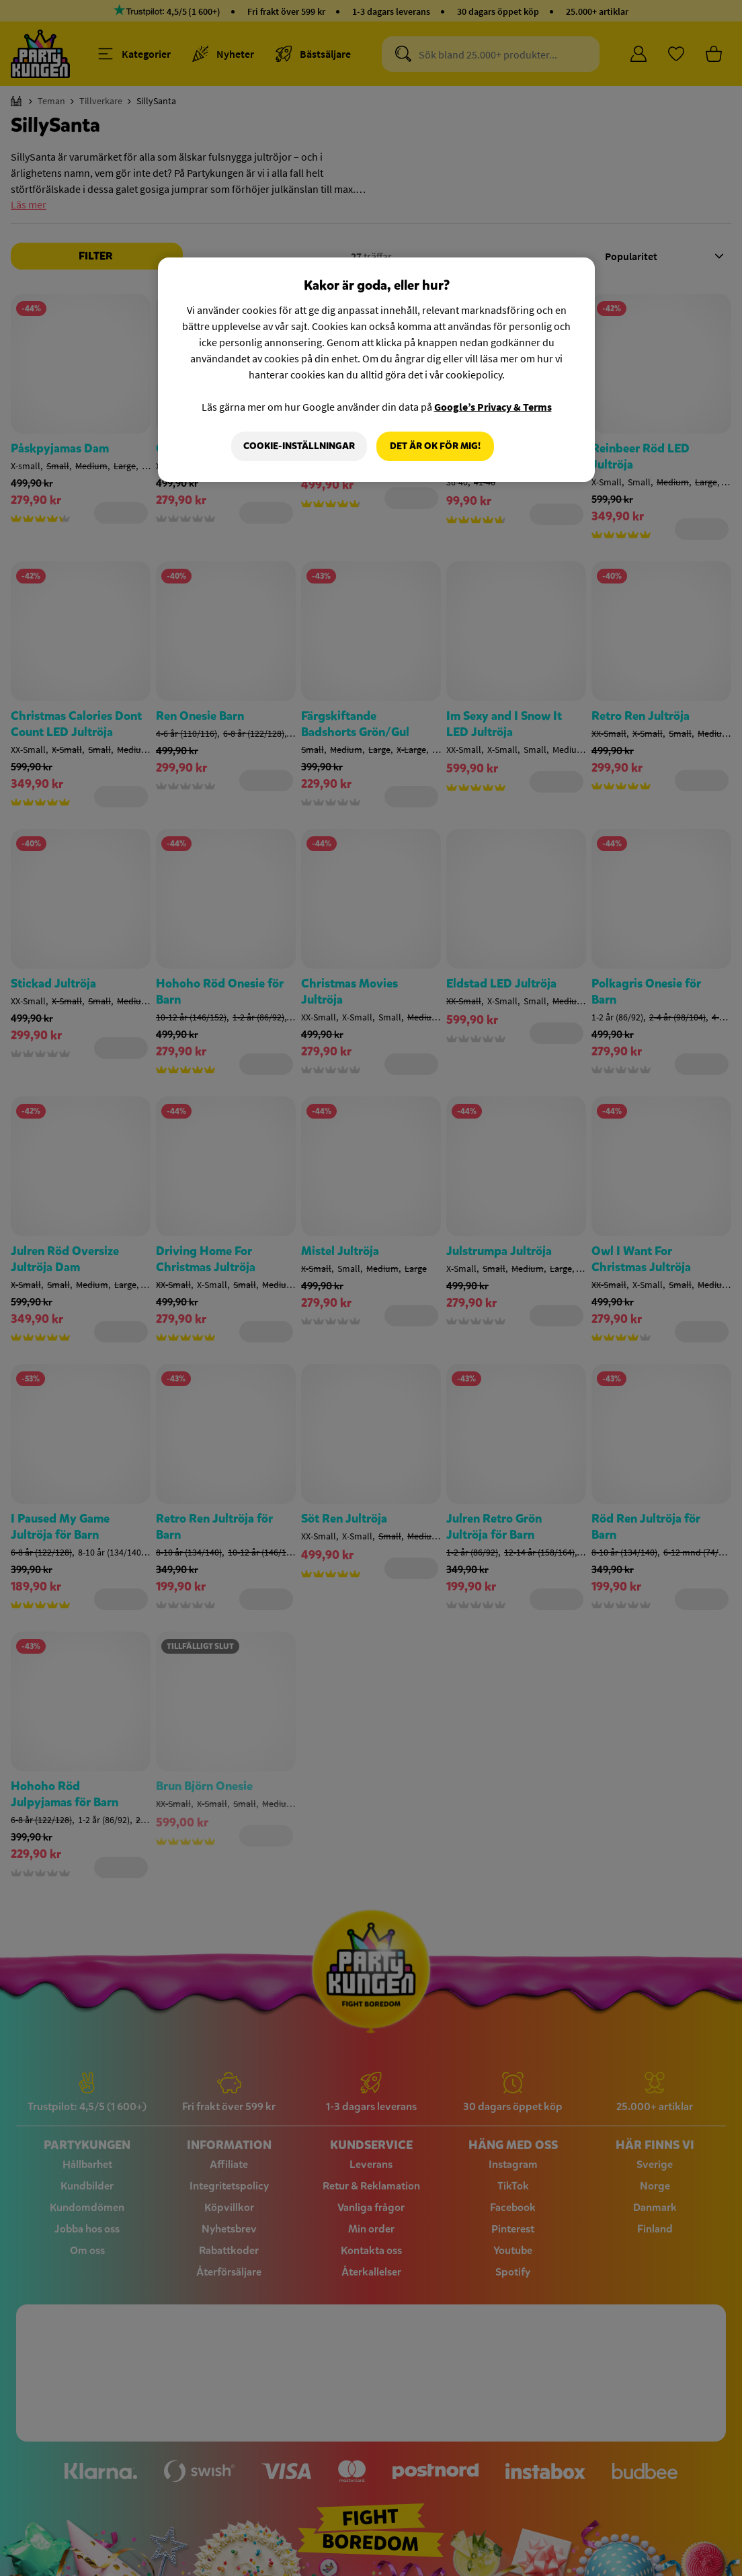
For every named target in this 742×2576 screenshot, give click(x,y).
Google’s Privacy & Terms (493, 406)
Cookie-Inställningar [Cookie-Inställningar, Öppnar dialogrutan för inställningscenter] (299, 446)
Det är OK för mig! (435, 446)
